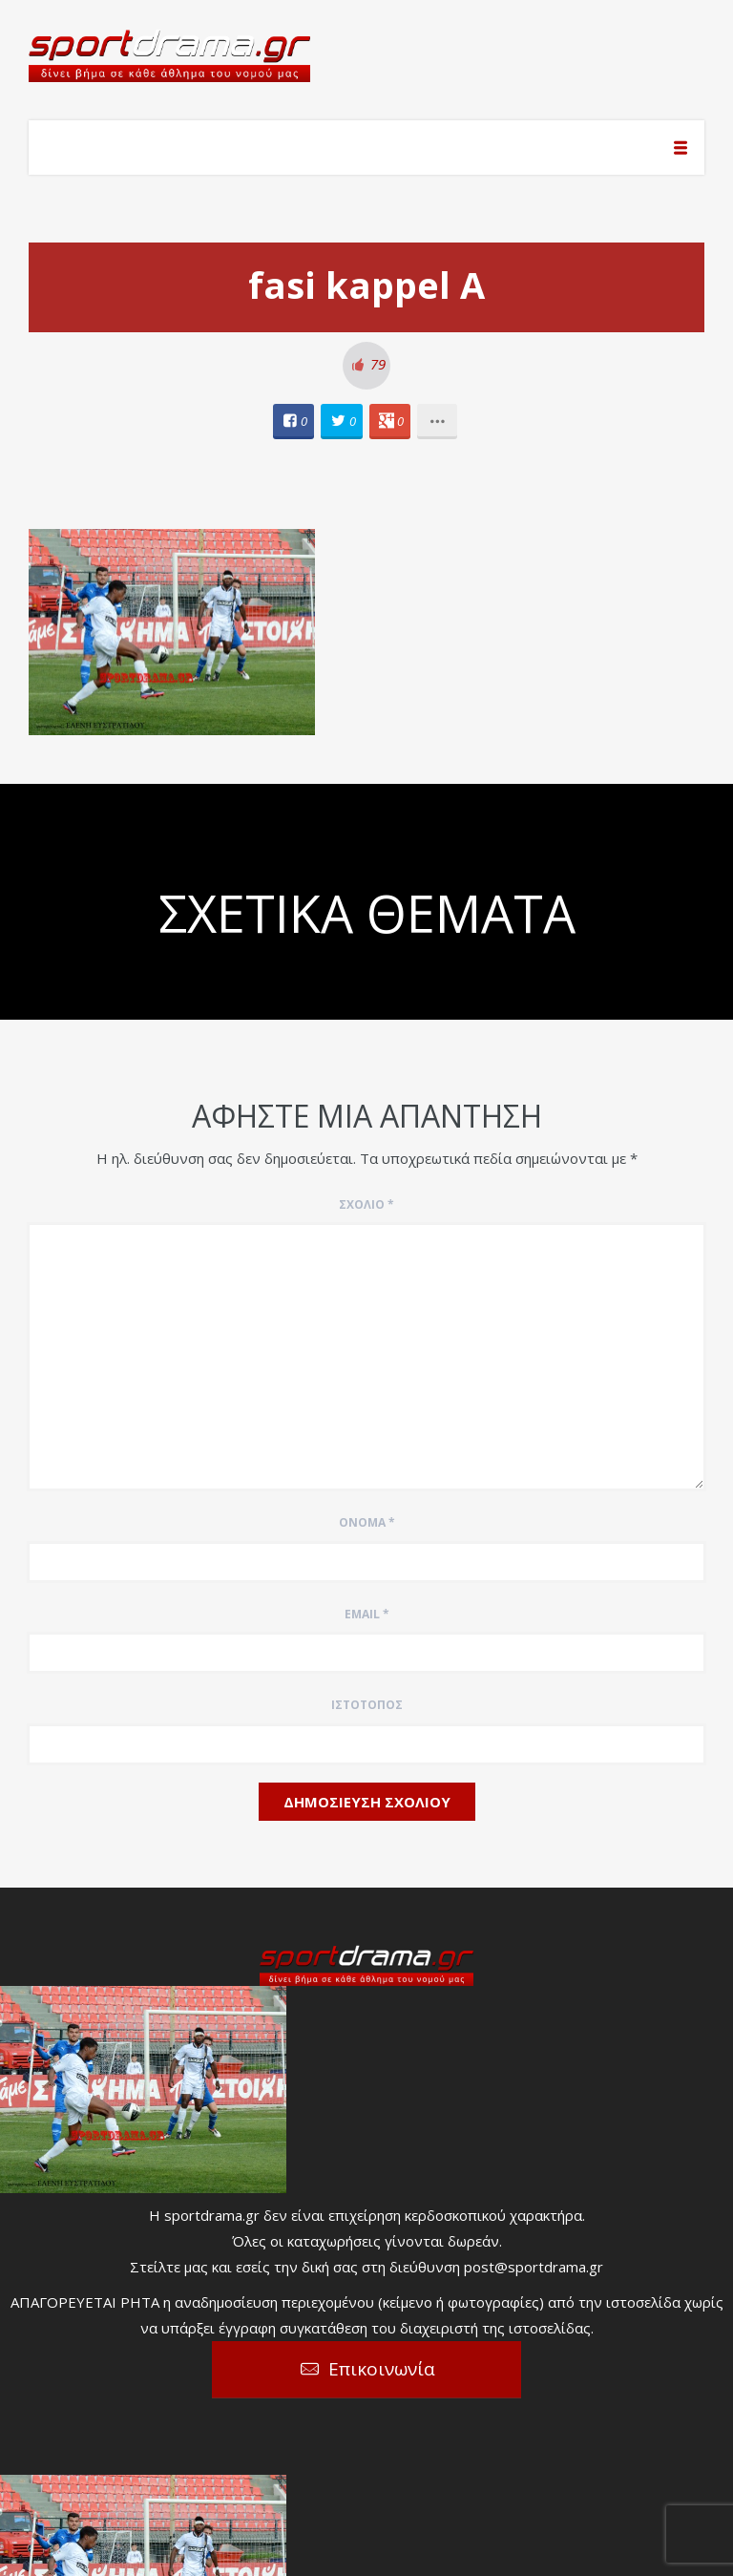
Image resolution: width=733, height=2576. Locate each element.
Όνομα (367, 1522)
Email (367, 1614)
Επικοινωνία (381, 2368)
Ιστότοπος (367, 1705)
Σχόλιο (366, 1204)
